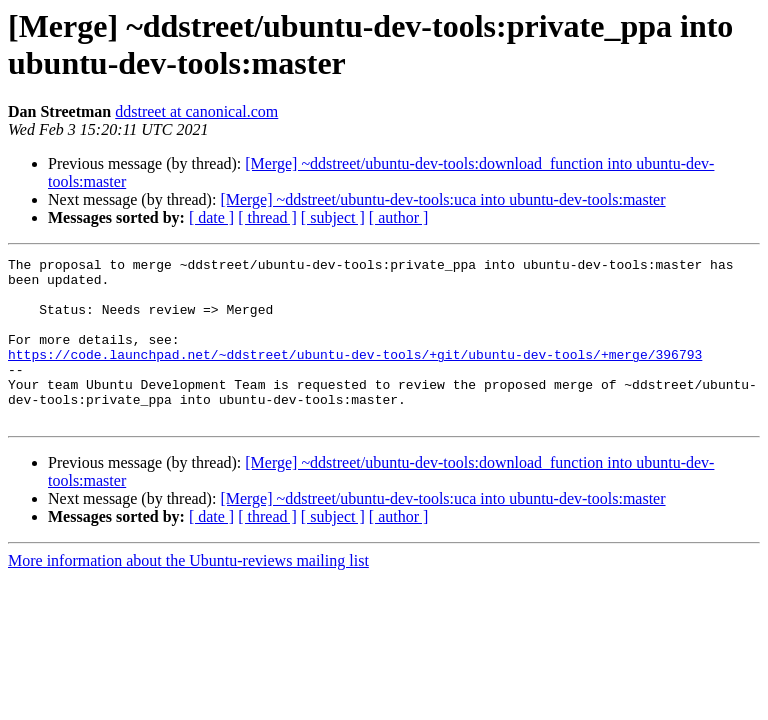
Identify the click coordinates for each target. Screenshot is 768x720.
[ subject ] (333, 217)
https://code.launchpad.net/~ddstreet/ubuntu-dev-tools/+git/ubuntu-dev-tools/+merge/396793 (355, 375)
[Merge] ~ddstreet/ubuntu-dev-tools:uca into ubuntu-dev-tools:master (442, 199)
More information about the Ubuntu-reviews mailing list (188, 593)
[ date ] (211, 217)
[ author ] (399, 217)
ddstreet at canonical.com (196, 111)
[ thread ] (267, 217)
